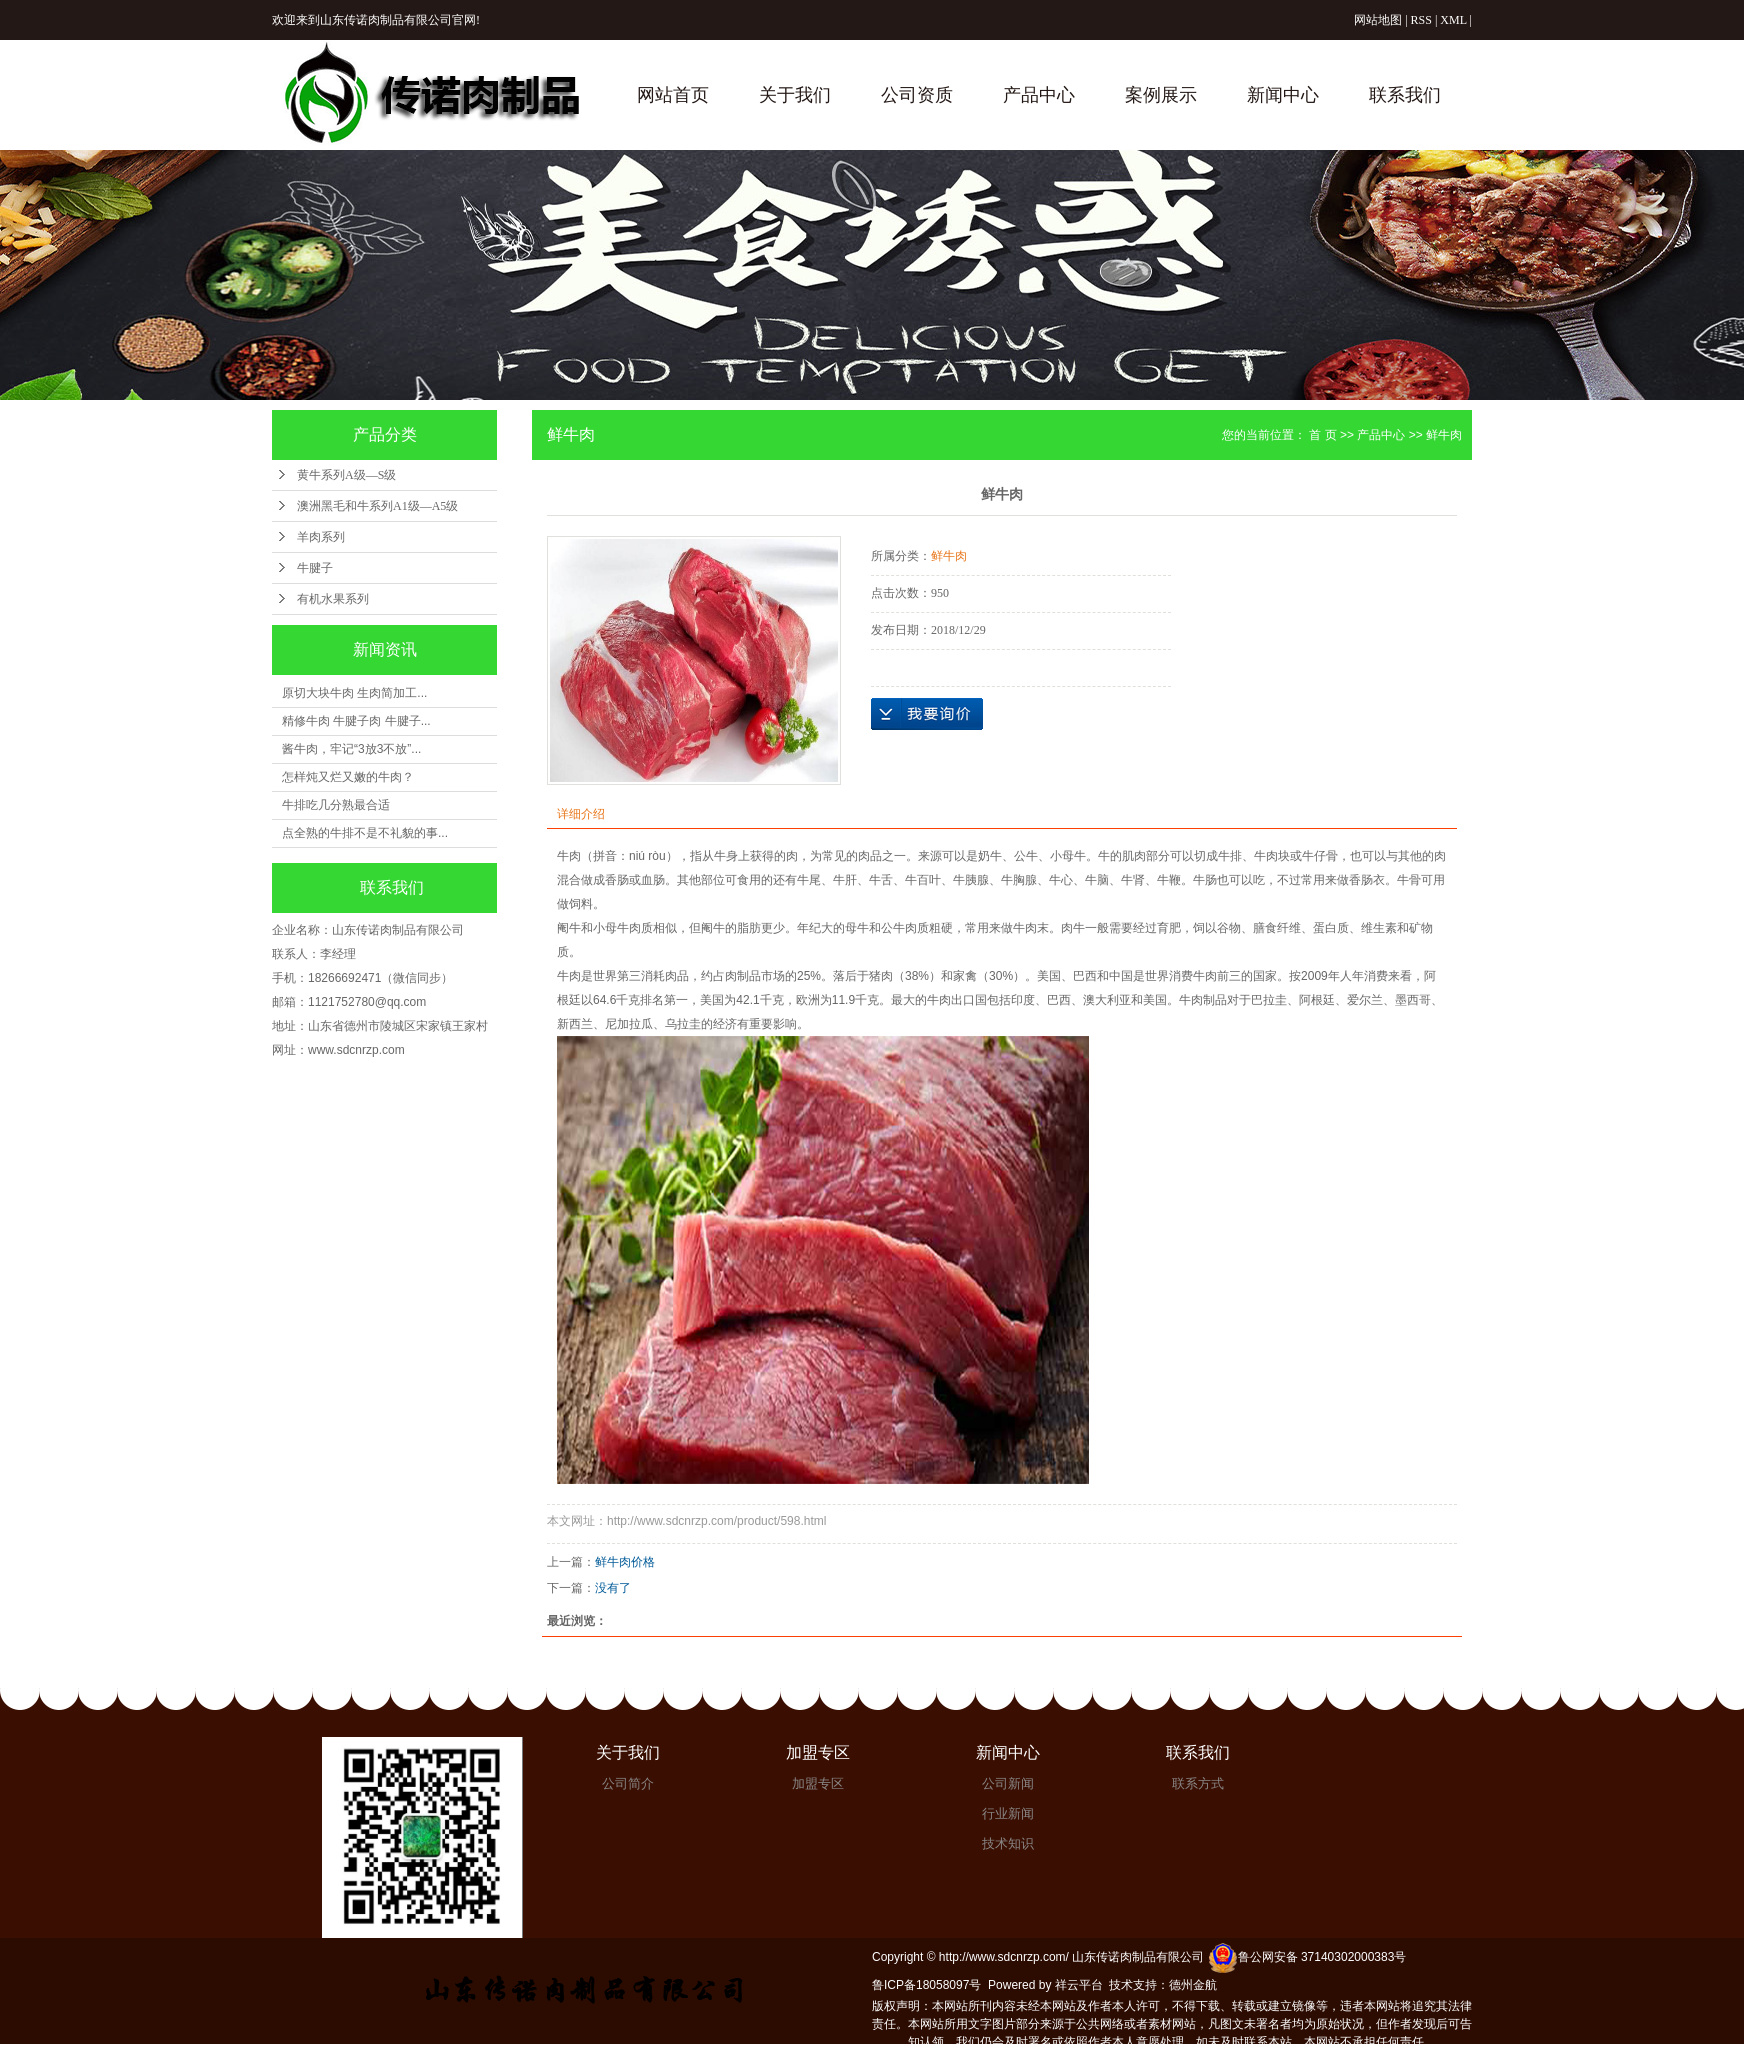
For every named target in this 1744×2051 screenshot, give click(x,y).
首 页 (1322, 435)
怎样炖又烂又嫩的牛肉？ (348, 777)
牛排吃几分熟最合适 (336, 805)
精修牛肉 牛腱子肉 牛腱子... (356, 721)
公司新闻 (1008, 1783)
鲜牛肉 (1444, 435)
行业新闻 (1008, 1813)
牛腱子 (315, 568)
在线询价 (927, 714)
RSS (1421, 20)
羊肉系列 (321, 537)
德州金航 (1193, 1985)
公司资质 (917, 95)
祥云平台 (1079, 1985)
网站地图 (1378, 20)
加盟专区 (818, 1752)
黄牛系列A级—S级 (346, 475)
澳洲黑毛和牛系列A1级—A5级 (377, 506)
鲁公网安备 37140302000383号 (1307, 1957)
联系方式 (1198, 1783)
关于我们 (795, 95)
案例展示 (1161, 95)
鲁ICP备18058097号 (926, 1985)
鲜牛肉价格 (625, 1562)
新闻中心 (1283, 95)
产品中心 (1039, 95)
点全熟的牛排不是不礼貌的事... (365, 833)
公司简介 (628, 1783)
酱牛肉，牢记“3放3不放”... (351, 749)
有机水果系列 (333, 599)
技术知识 (1008, 1843)
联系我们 (1405, 95)
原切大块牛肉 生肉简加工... (354, 693)
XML (1453, 20)
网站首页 (673, 95)
